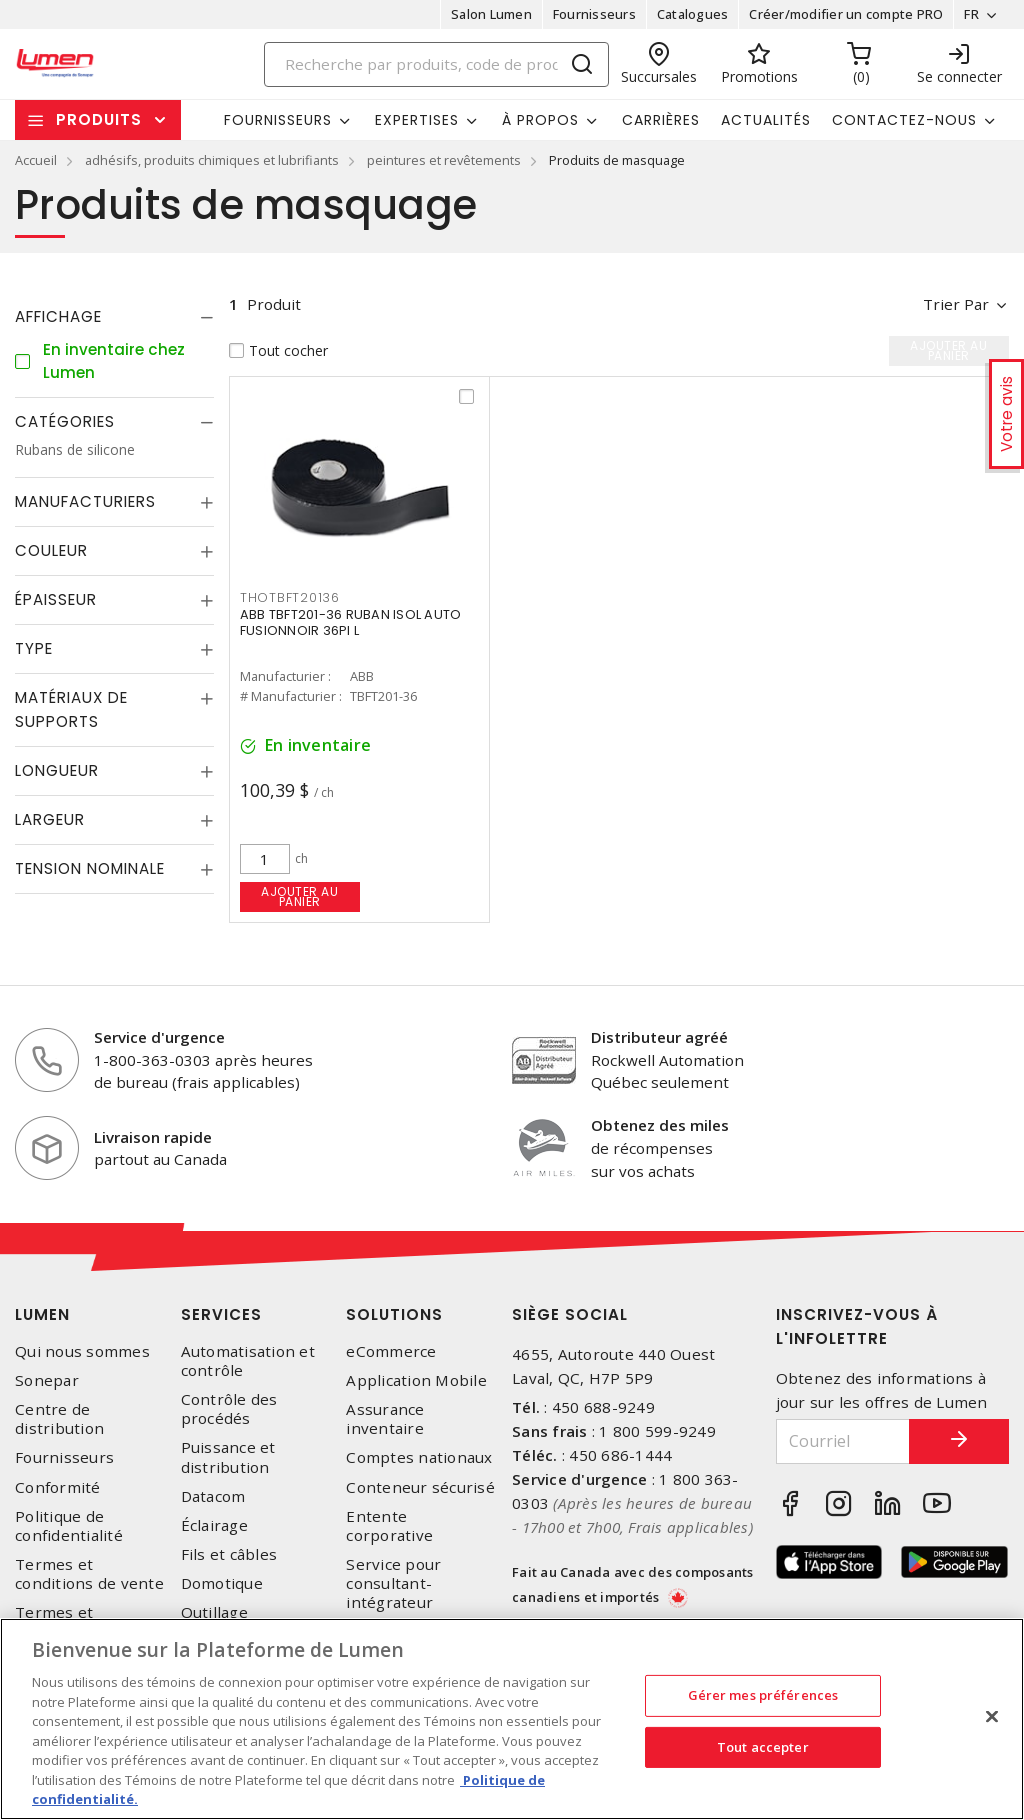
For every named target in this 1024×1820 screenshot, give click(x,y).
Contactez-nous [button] (904, 120)
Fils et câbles (229, 1554)
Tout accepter (763, 1747)
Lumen (42, 1314)
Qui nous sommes (82, 1351)
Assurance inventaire (385, 1419)
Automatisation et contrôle (248, 1361)
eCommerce (391, 1351)
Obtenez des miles (660, 1125)
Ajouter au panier (299, 896)
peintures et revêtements (444, 160)
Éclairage (214, 1525)
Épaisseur (56, 599)
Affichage (58, 316)
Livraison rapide (153, 1137)
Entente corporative (389, 1526)
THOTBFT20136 (290, 597)
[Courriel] (843, 1441)
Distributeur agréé (659, 1037)
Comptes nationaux (419, 1457)
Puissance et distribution (228, 1457)
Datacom (213, 1496)
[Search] (437, 64)
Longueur (57, 770)
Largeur (50, 819)
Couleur (51, 550)
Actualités (766, 120)
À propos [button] (540, 120)
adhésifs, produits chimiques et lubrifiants (212, 160)
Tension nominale (90, 868)
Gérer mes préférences (763, 1695)
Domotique (222, 1583)
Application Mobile (416, 1380)
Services (221, 1314)
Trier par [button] (956, 304)
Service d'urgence (159, 1037)
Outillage (214, 1612)
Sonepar (47, 1380)
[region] (512, 1719)
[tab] (114, 317)
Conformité (58, 1487)
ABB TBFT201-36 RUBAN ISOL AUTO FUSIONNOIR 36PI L (351, 622)
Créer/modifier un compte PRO (846, 14)
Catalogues (693, 14)
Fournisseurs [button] (278, 120)
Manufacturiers (85, 501)
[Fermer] (992, 1717)
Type (34, 648)
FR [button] (971, 14)
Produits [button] (99, 119)
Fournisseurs (594, 14)
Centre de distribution (59, 1419)
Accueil (36, 160)
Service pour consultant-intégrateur (393, 1583)
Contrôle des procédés (229, 1409)
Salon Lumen (491, 14)
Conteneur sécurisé (420, 1487)
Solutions (394, 1314)
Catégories (65, 421)
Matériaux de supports (71, 709)
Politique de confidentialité (69, 1526)
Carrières (661, 120)
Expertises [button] (417, 120)
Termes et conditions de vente (89, 1574)
